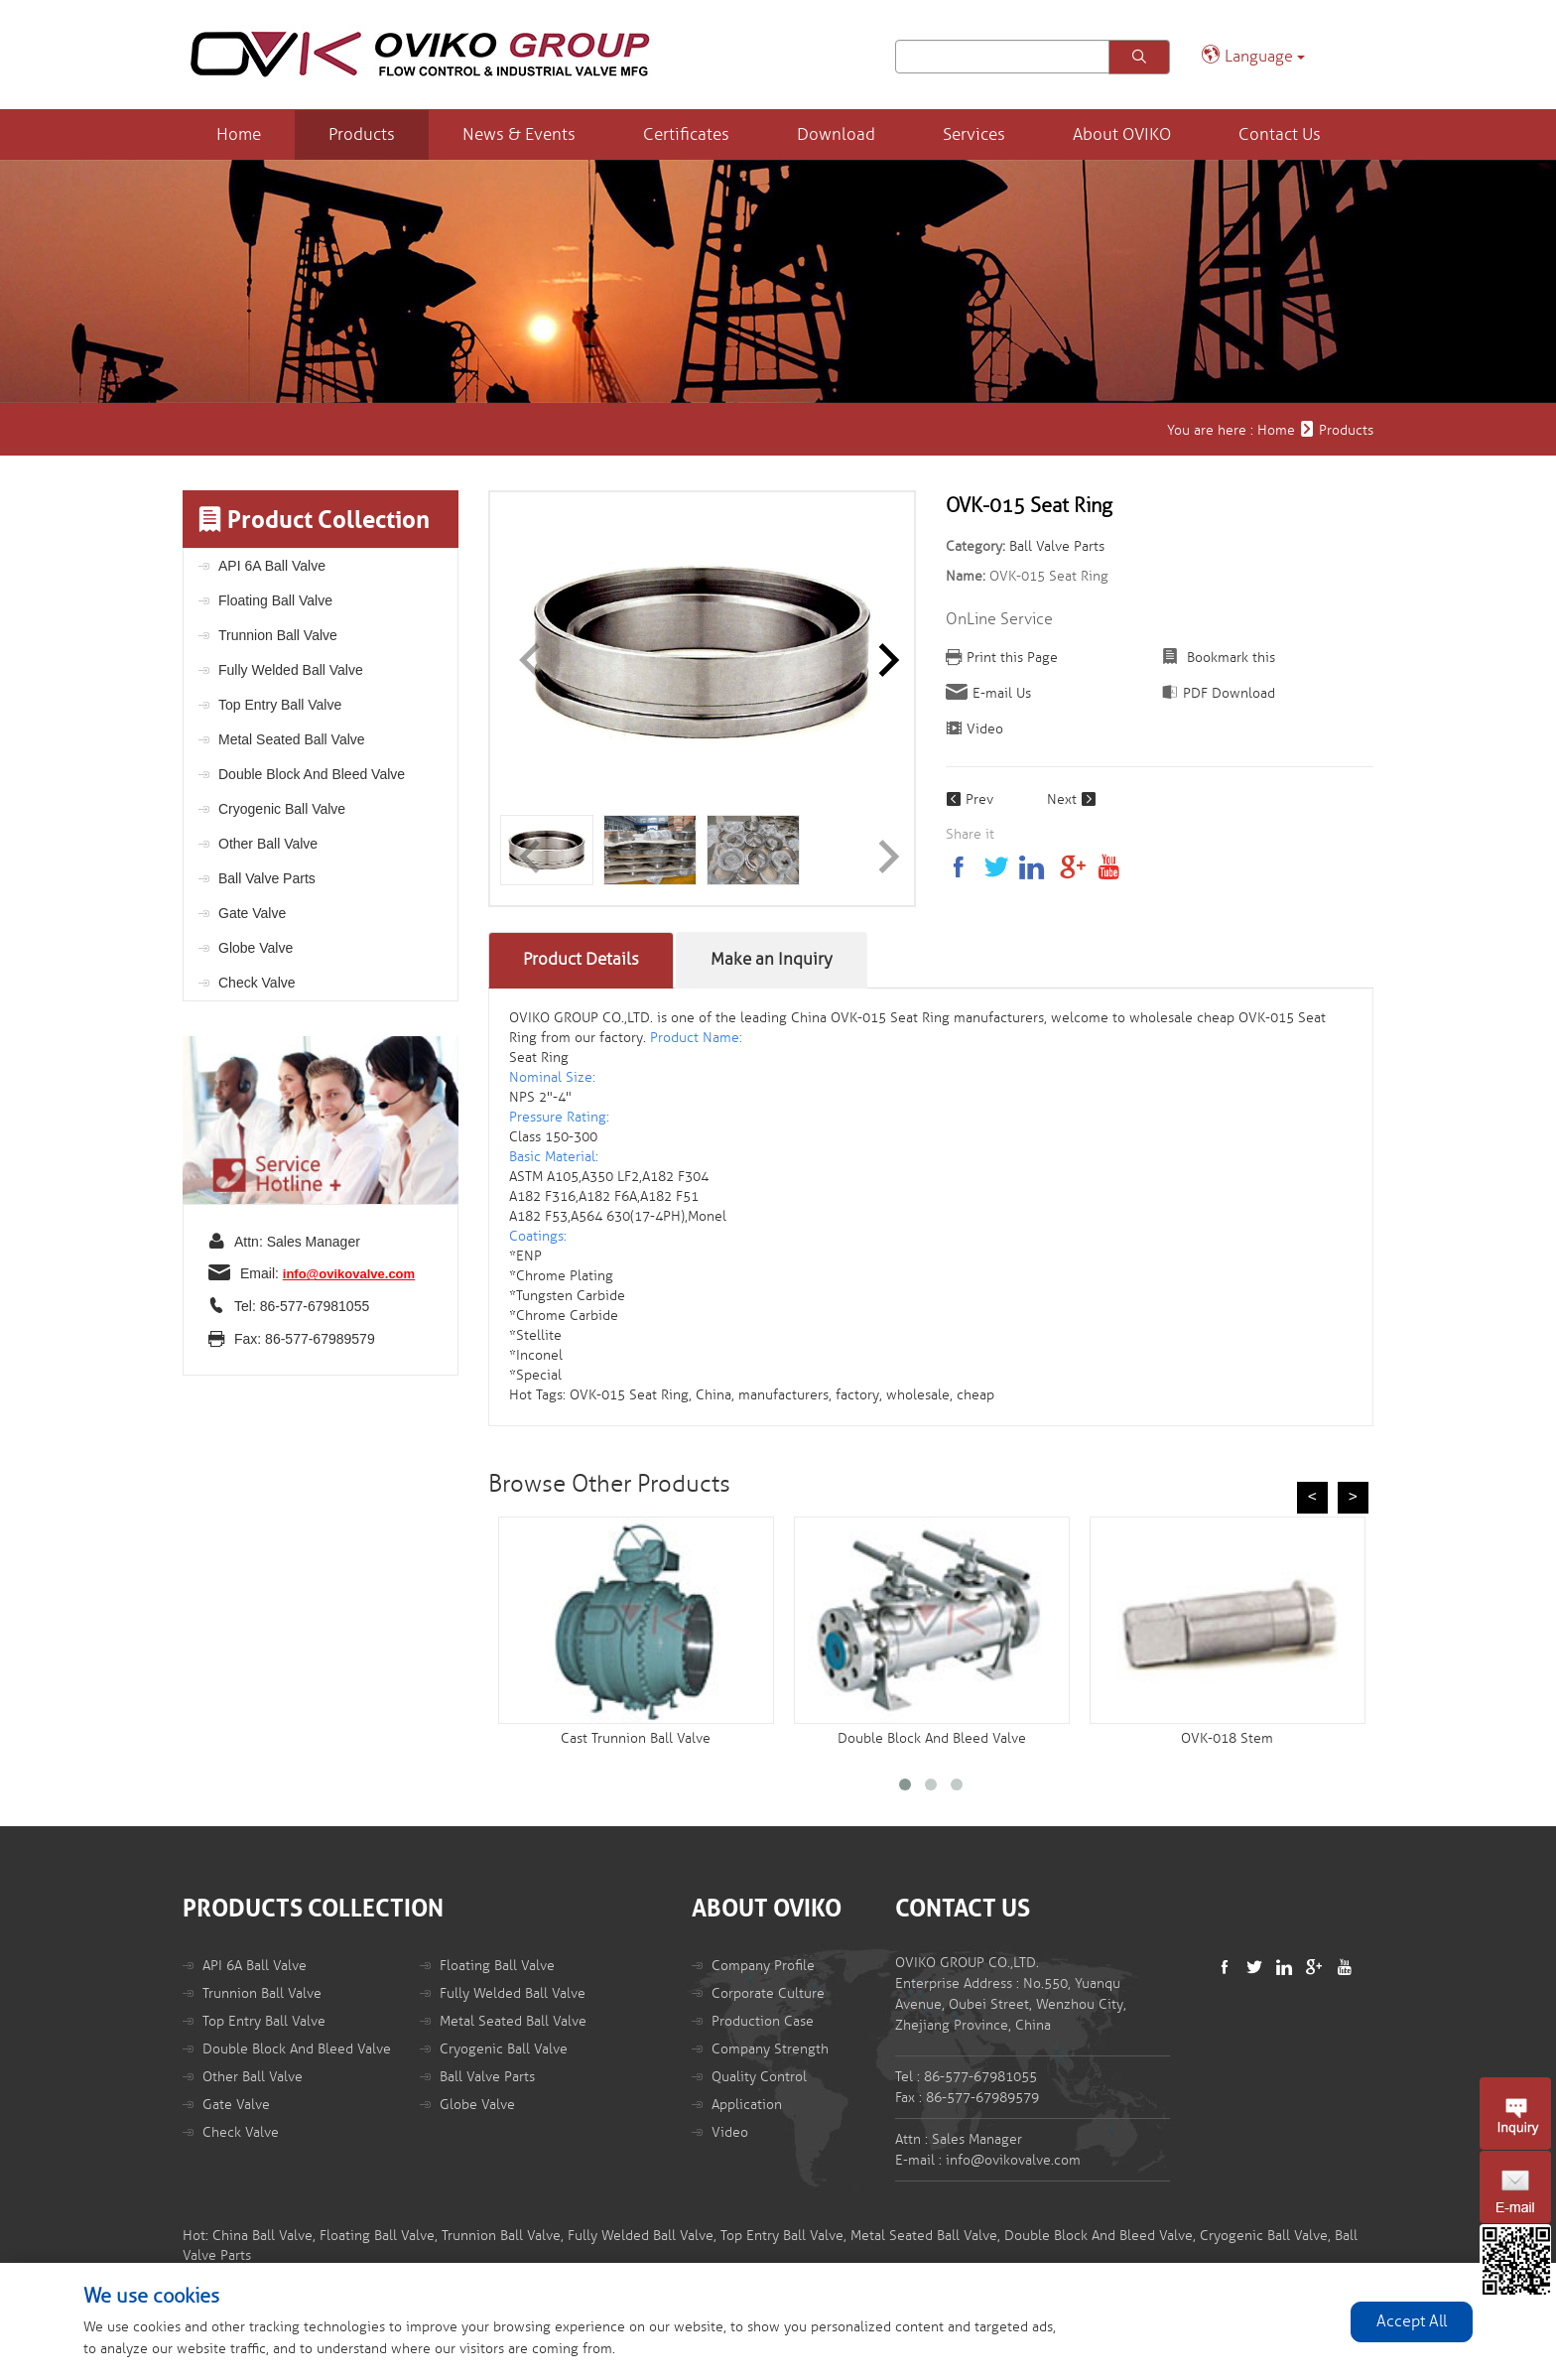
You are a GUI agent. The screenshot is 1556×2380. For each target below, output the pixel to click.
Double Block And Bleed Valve (311, 774)
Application (747, 2104)
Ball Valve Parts (267, 878)
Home (238, 134)
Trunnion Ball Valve (277, 635)
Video (985, 729)
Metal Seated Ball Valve (291, 739)
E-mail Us (1001, 693)
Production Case (763, 2021)
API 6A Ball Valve (271, 566)
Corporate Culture (768, 1993)
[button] (880, 654)
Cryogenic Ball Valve (281, 809)
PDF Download (1229, 693)
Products (361, 134)
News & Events (519, 134)
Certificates (686, 134)
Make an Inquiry (772, 959)
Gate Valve (252, 913)
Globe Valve (255, 948)
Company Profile (763, 1965)
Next (1072, 799)
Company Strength (770, 2049)
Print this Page (1012, 657)
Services (974, 134)
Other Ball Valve (268, 844)
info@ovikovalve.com (349, 1273)
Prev (969, 799)
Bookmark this (1229, 657)
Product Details (581, 959)
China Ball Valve (262, 2235)
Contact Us (1279, 134)
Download (836, 134)
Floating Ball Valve (275, 600)
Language (1253, 55)
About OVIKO (1122, 134)
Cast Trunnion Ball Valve (636, 1738)
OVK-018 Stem (1227, 1738)
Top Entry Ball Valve (279, 705)
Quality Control (759, 2076)
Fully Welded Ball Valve (290, 670)
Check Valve (257, 983)
